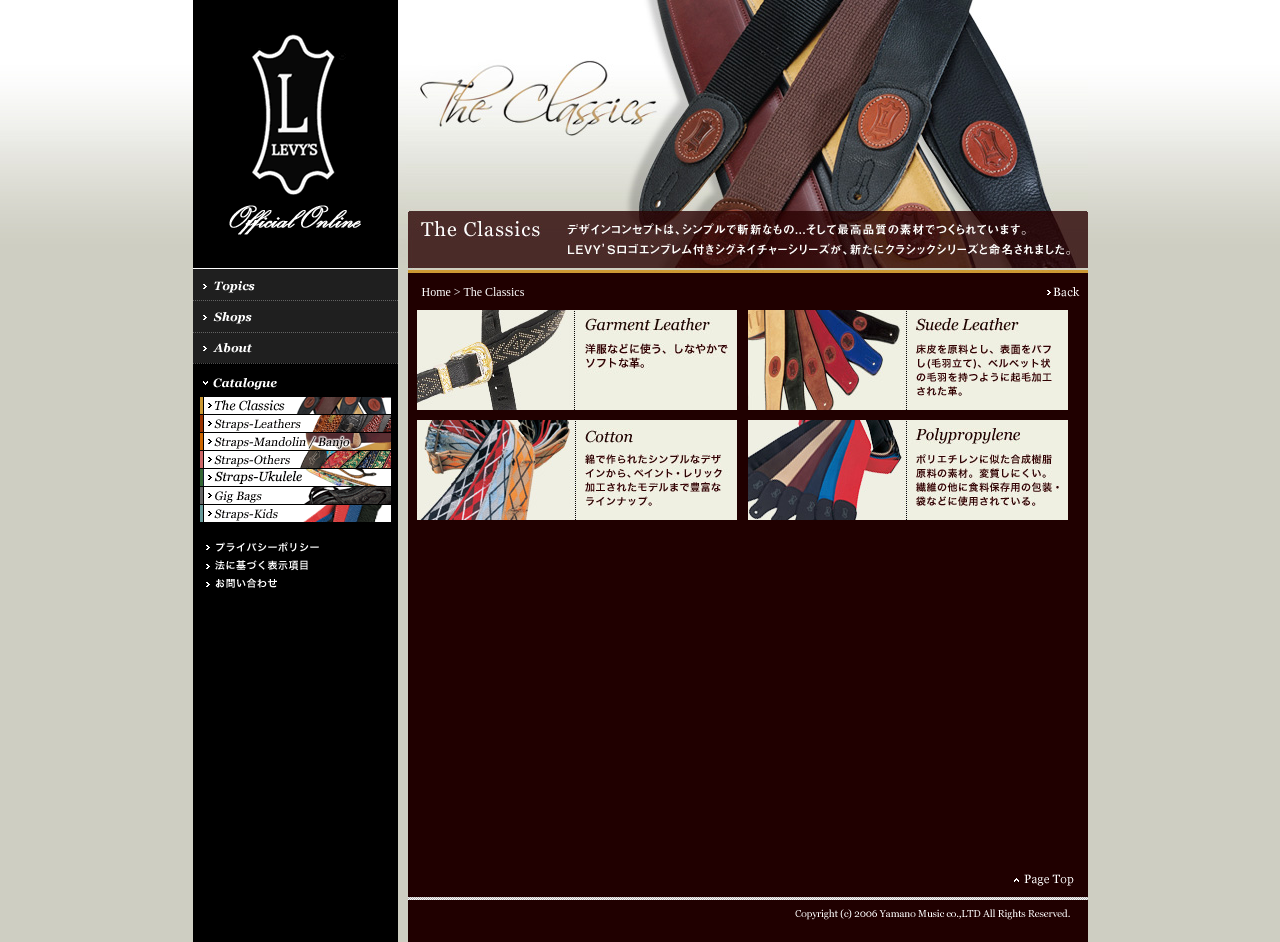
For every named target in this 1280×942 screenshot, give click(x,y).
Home (436, 292)
